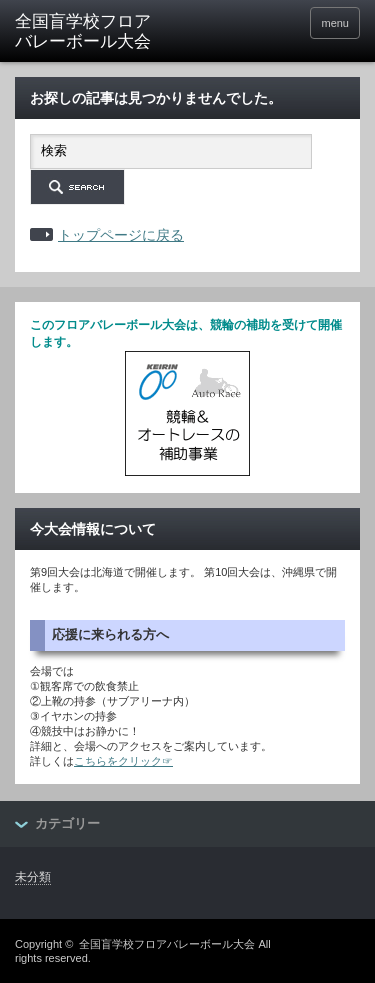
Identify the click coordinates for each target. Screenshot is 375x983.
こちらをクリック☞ (123, 761)
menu (335, 23)
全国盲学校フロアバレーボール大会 (167, 944)
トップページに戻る (121, 235)
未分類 (33, 877)
